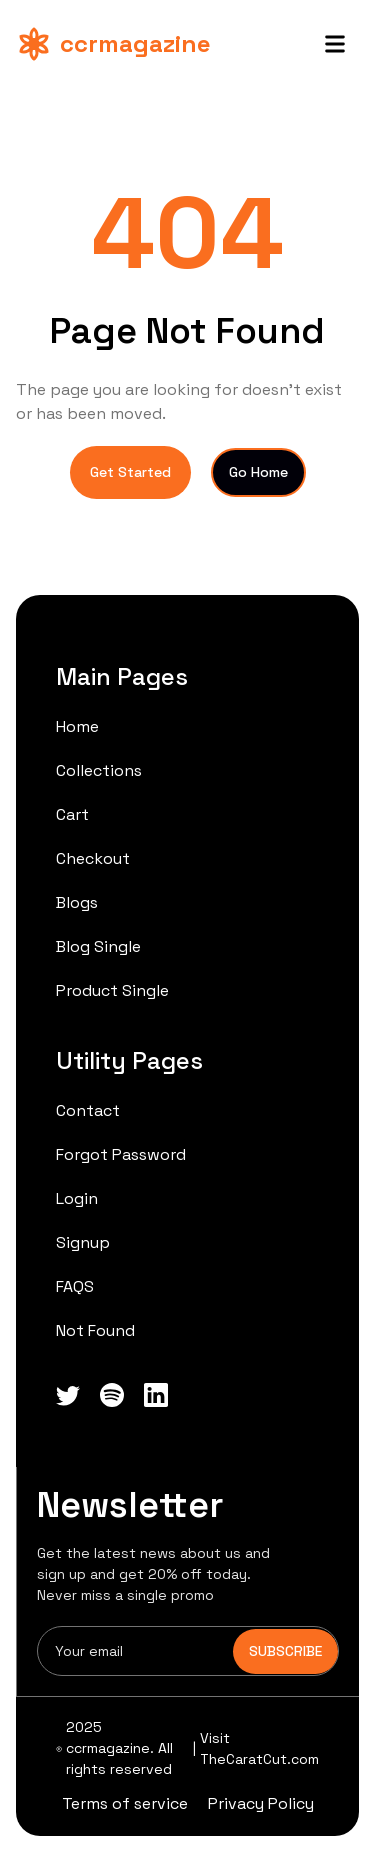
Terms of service (125, 1803)
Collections (99, 770)
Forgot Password (121, 1154)
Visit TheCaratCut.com (259, 1748)
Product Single (112, 990)
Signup (83, 1242)
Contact (88, 1110)
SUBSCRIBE (285, 1651)
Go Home (258, 472)
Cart (72, 814)
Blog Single (98, 946)
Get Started (130, 472)
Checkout (93, 858)
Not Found (95, 1330)
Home (77, 726)
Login (77, 1198)
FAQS (75, 1286)
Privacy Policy (261, 1803)
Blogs (77, 902)
